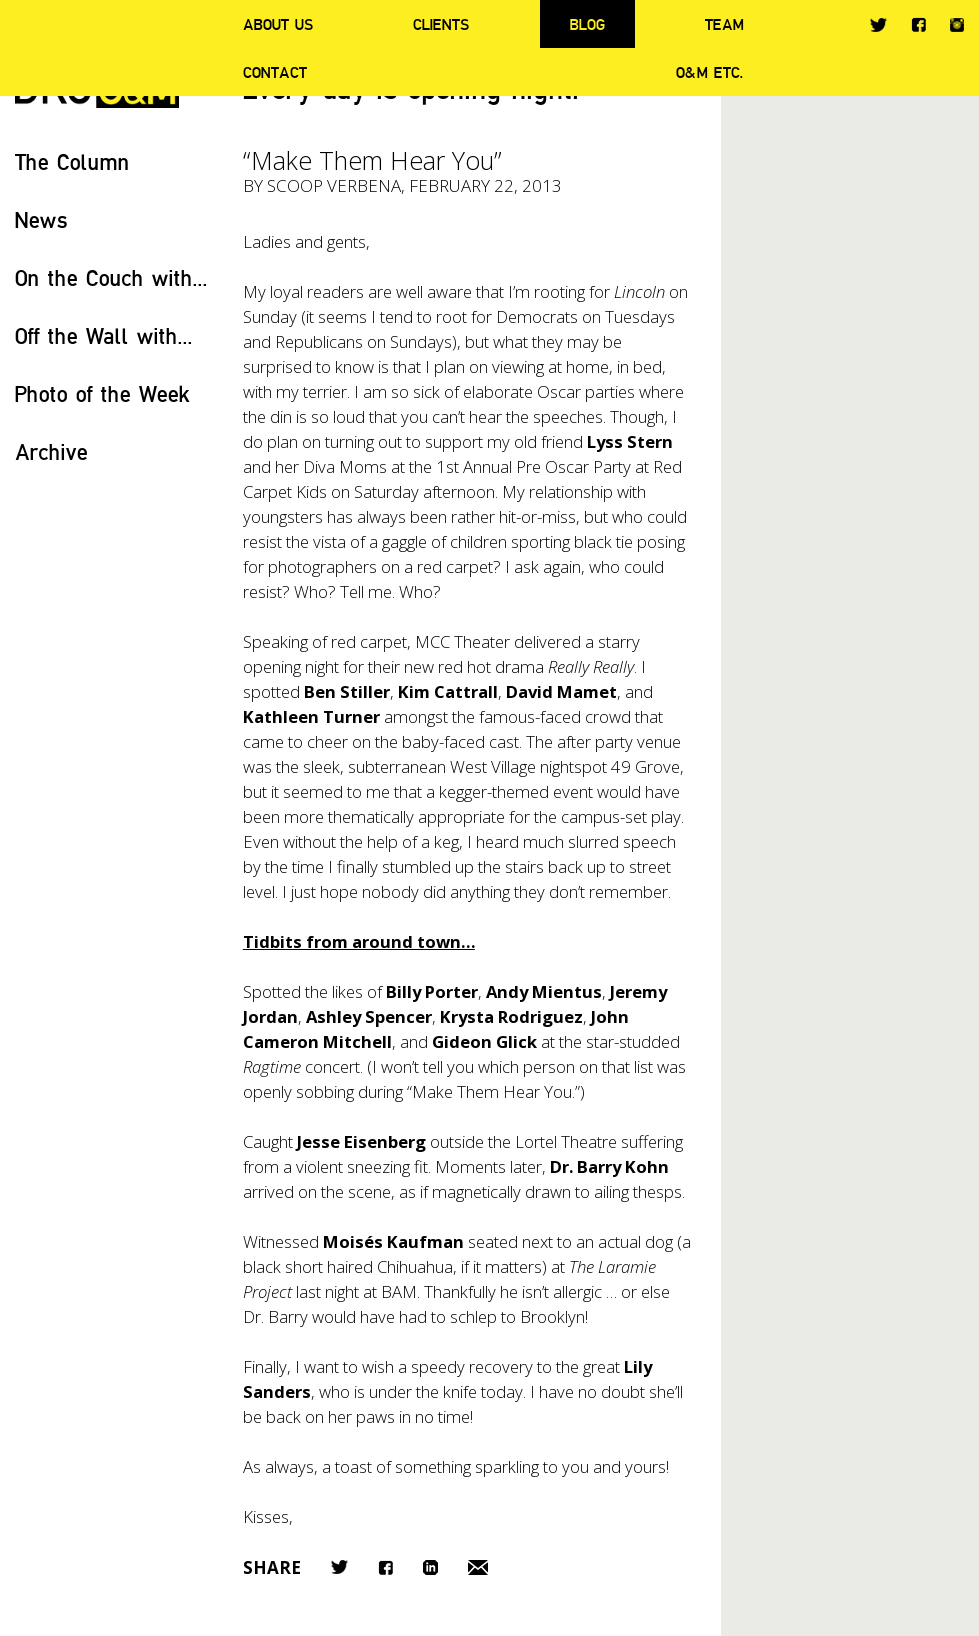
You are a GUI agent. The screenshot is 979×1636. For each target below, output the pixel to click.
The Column (72, 161)
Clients (441, 24)
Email (478, 1567)
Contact (275, 72)
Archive (51, 451)
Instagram (957, 25)
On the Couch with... (111, 277)
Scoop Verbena (334, 185)
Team (724, 24)
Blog (587, 24)
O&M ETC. (710, 72)
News (41, 219)
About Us (278, 24)
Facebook (918, 24)
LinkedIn (430, 1567)
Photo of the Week (102, 393)
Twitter (878, 25)
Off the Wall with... (104, 335)
